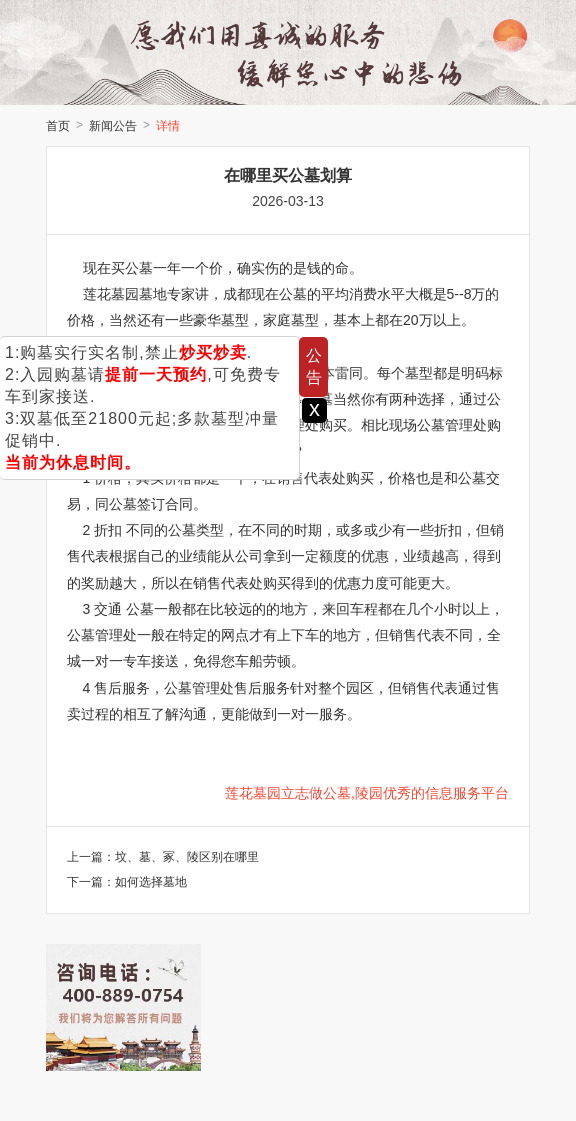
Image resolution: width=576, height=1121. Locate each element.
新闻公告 (113, 126)
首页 (58, 126)
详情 (168, 126)
